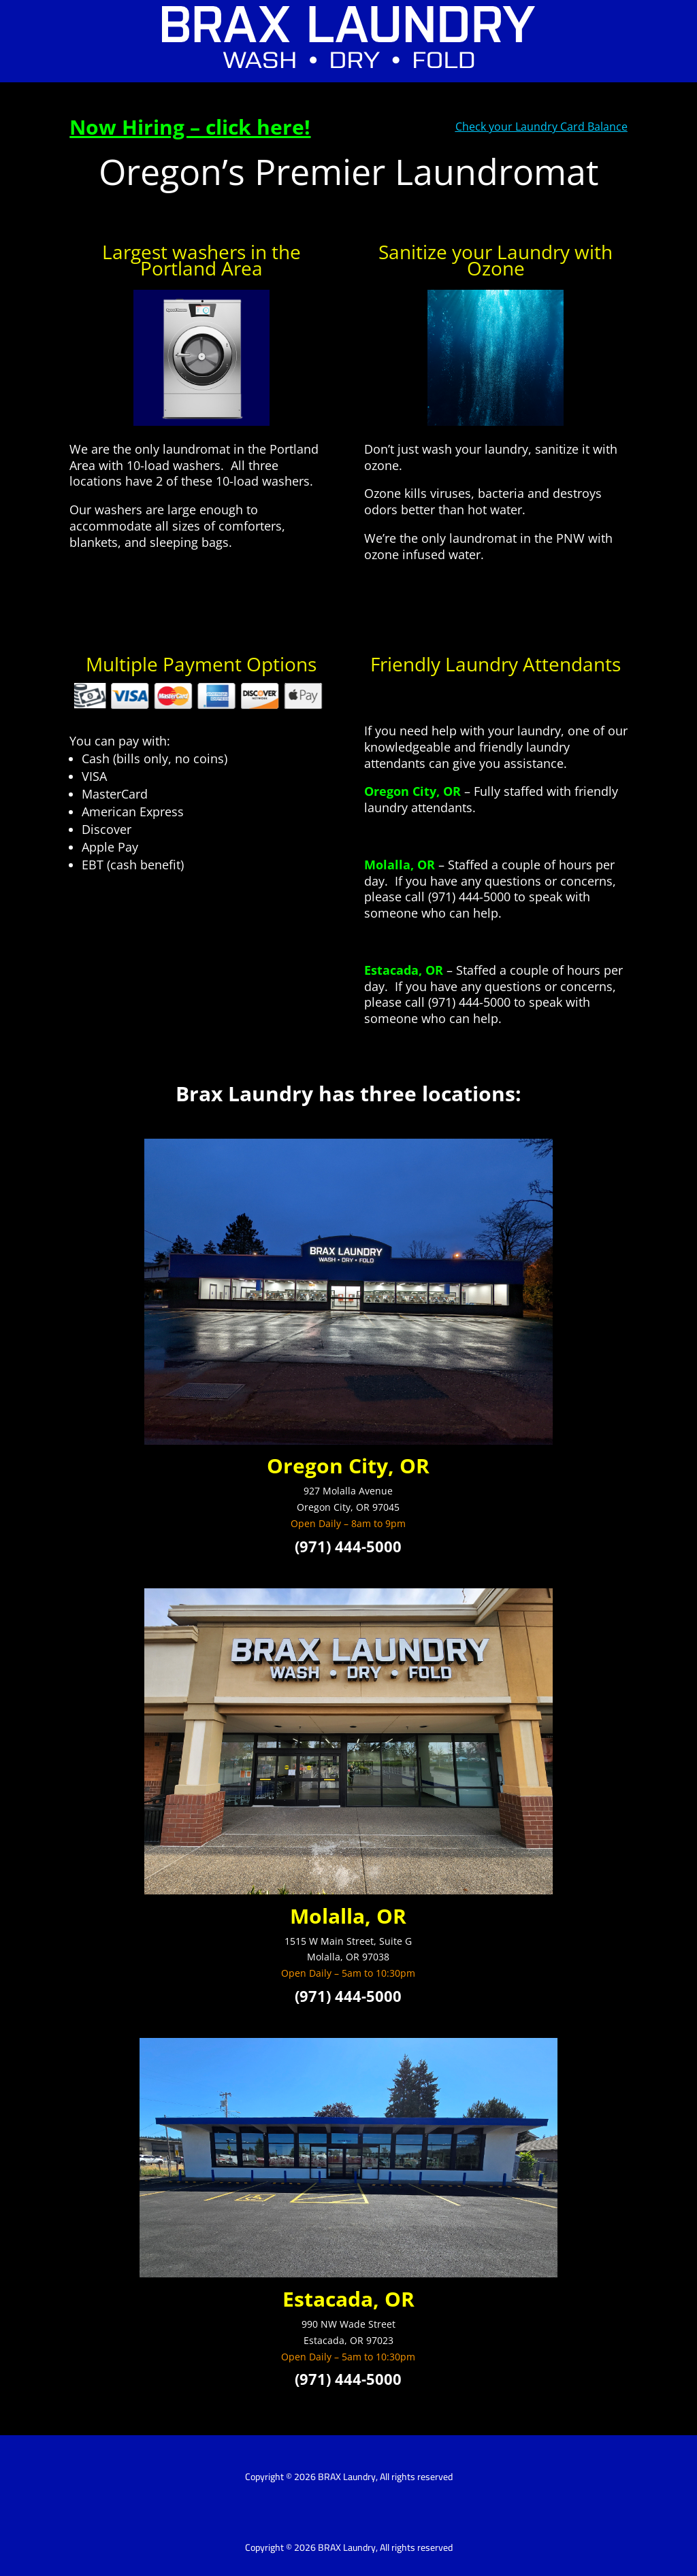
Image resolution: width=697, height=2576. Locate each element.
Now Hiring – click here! (189, 127)
